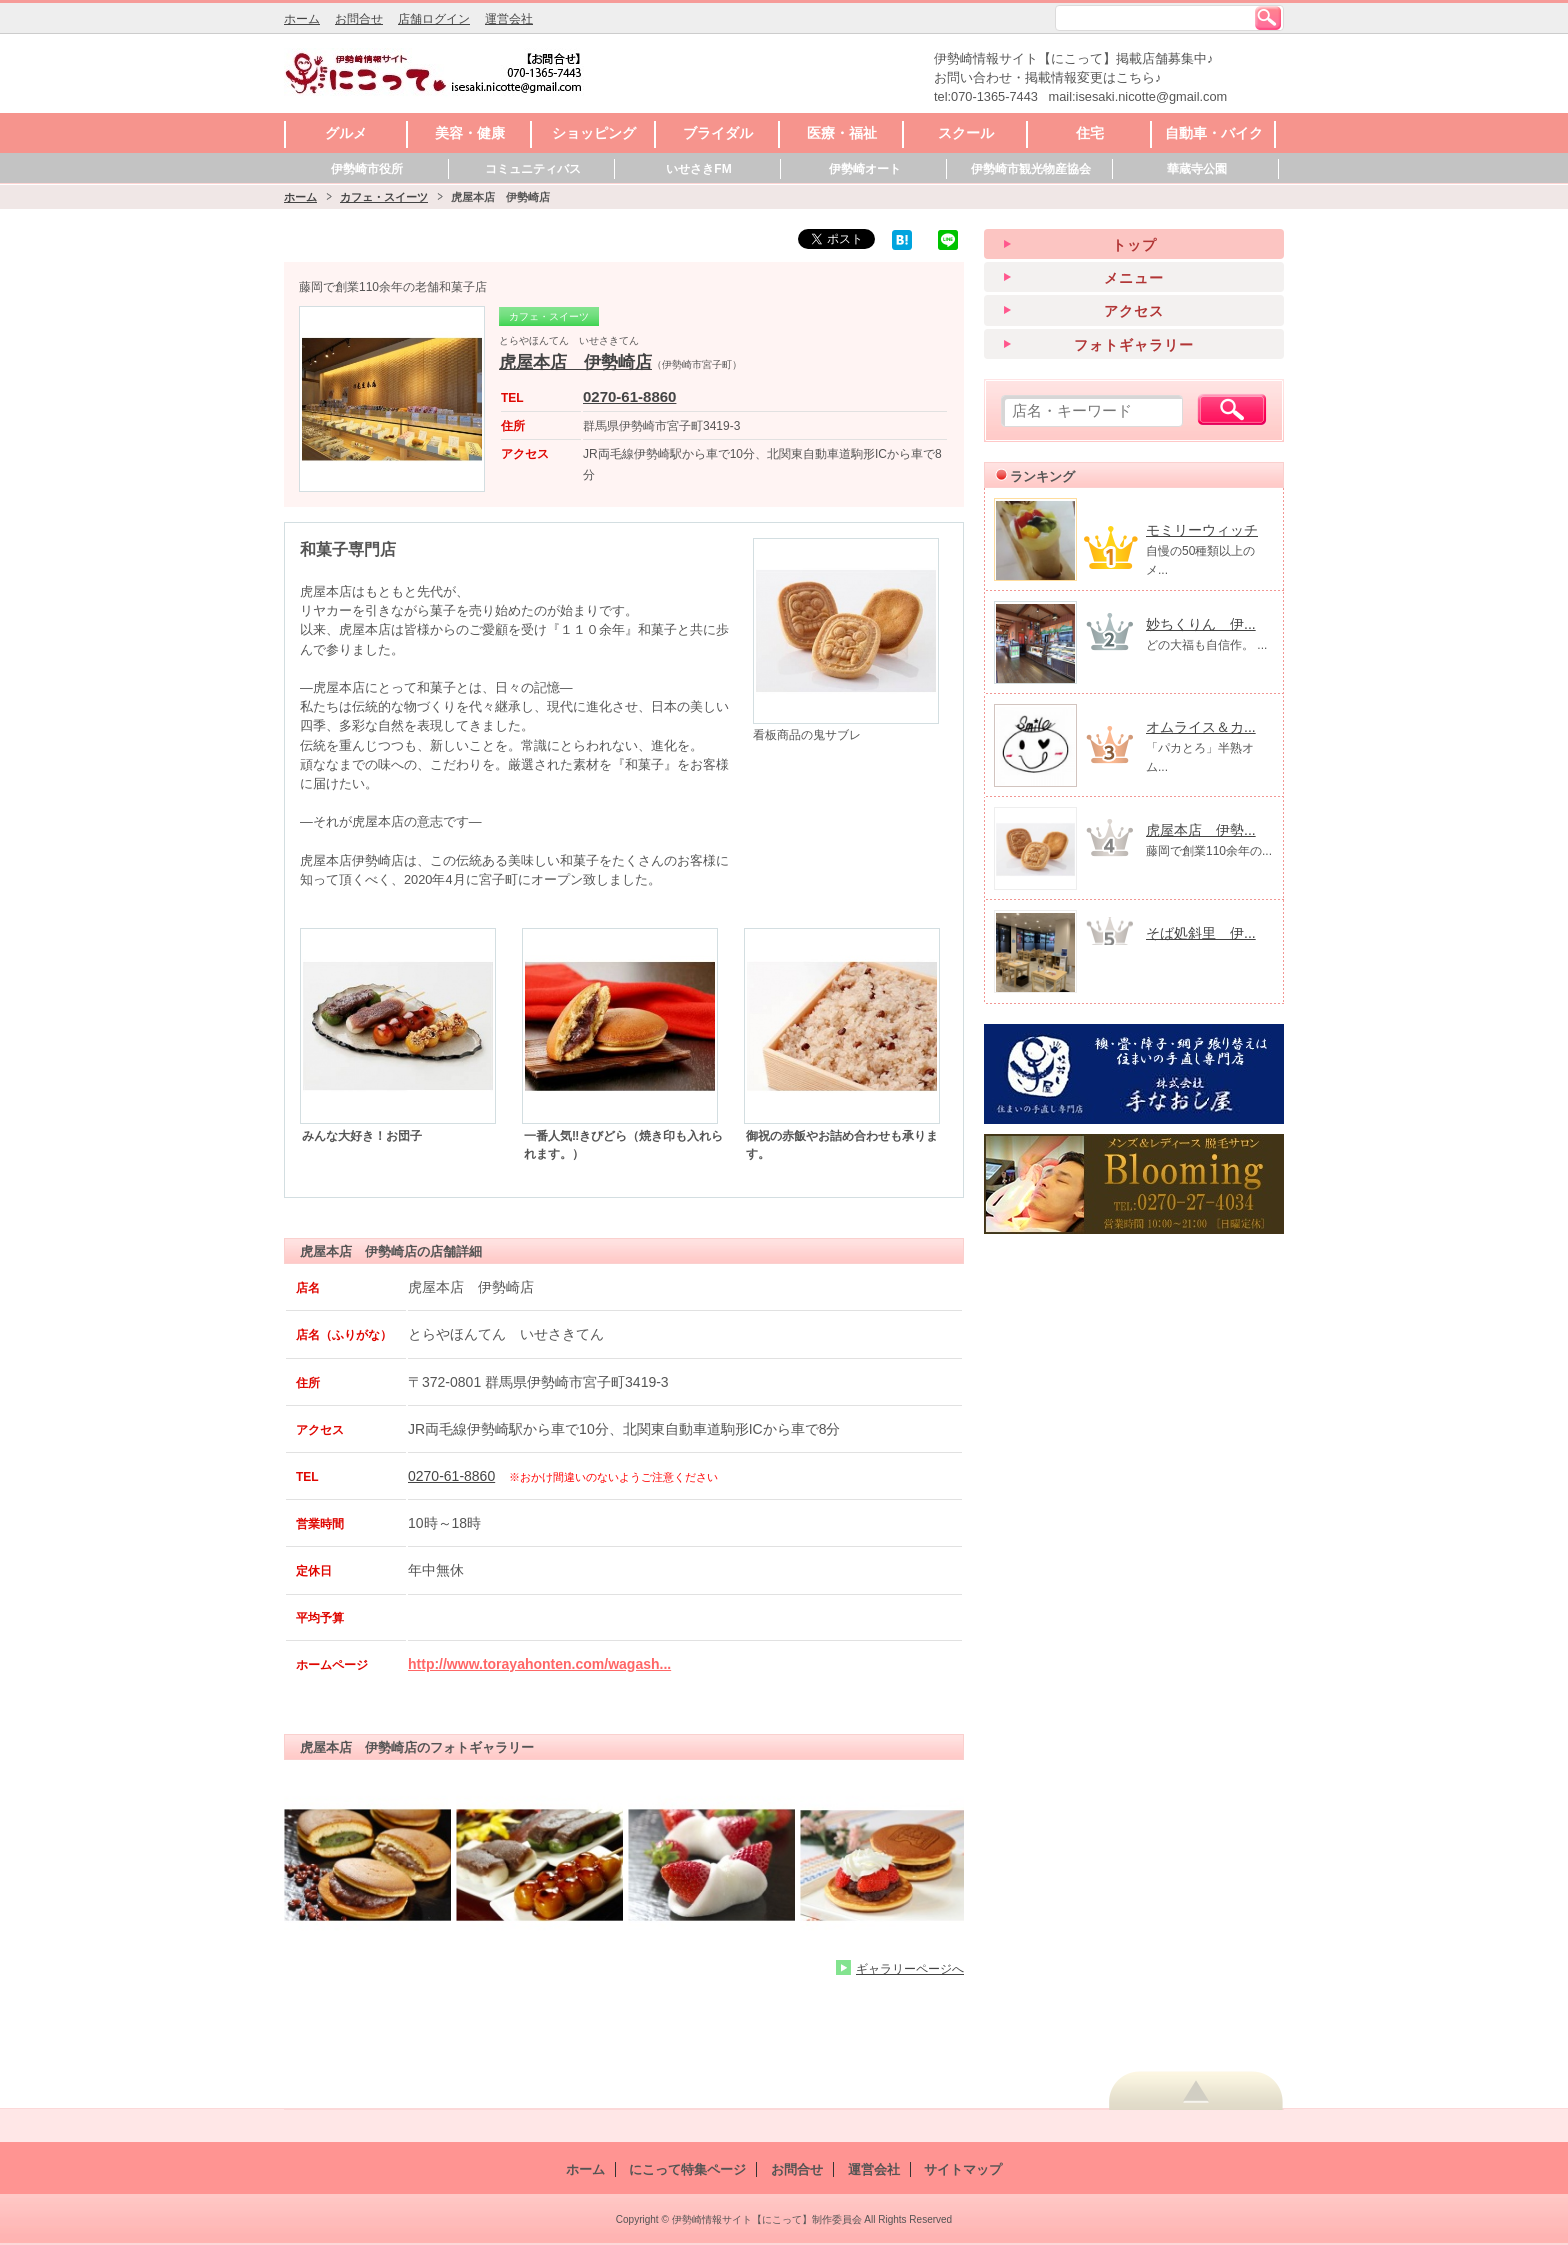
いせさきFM (698, 169)
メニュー (1134, 278)
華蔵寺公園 (1197, 169)
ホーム (302, 19)
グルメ (346, 133)
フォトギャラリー (1134, 345)
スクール (966, 133)
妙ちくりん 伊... (1201, 624)
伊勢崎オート (865, 169)
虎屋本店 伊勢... (1201, 830)
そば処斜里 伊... (1201, 933)
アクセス (1134, 311)
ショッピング (594, 133)
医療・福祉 (842, 133)
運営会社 (509, 19)
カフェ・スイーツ (384, 197)
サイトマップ (963, 2169)
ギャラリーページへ (910, 1968)
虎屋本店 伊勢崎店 (575, 362)
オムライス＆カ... (1201, 727)
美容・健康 (470, 133)
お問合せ (359, 19)
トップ (1134, 245)
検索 (1268, 18)
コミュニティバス (533, 169)
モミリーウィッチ (1202, 530)
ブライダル (718, 133)
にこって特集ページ (687, 2169)
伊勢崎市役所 (367, 169)
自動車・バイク (1214, 133)
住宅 (1090, 133)
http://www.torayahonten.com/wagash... (539, 1664)
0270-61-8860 (629, 396)
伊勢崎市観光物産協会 (1031, 169)
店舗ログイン (434, 19)
